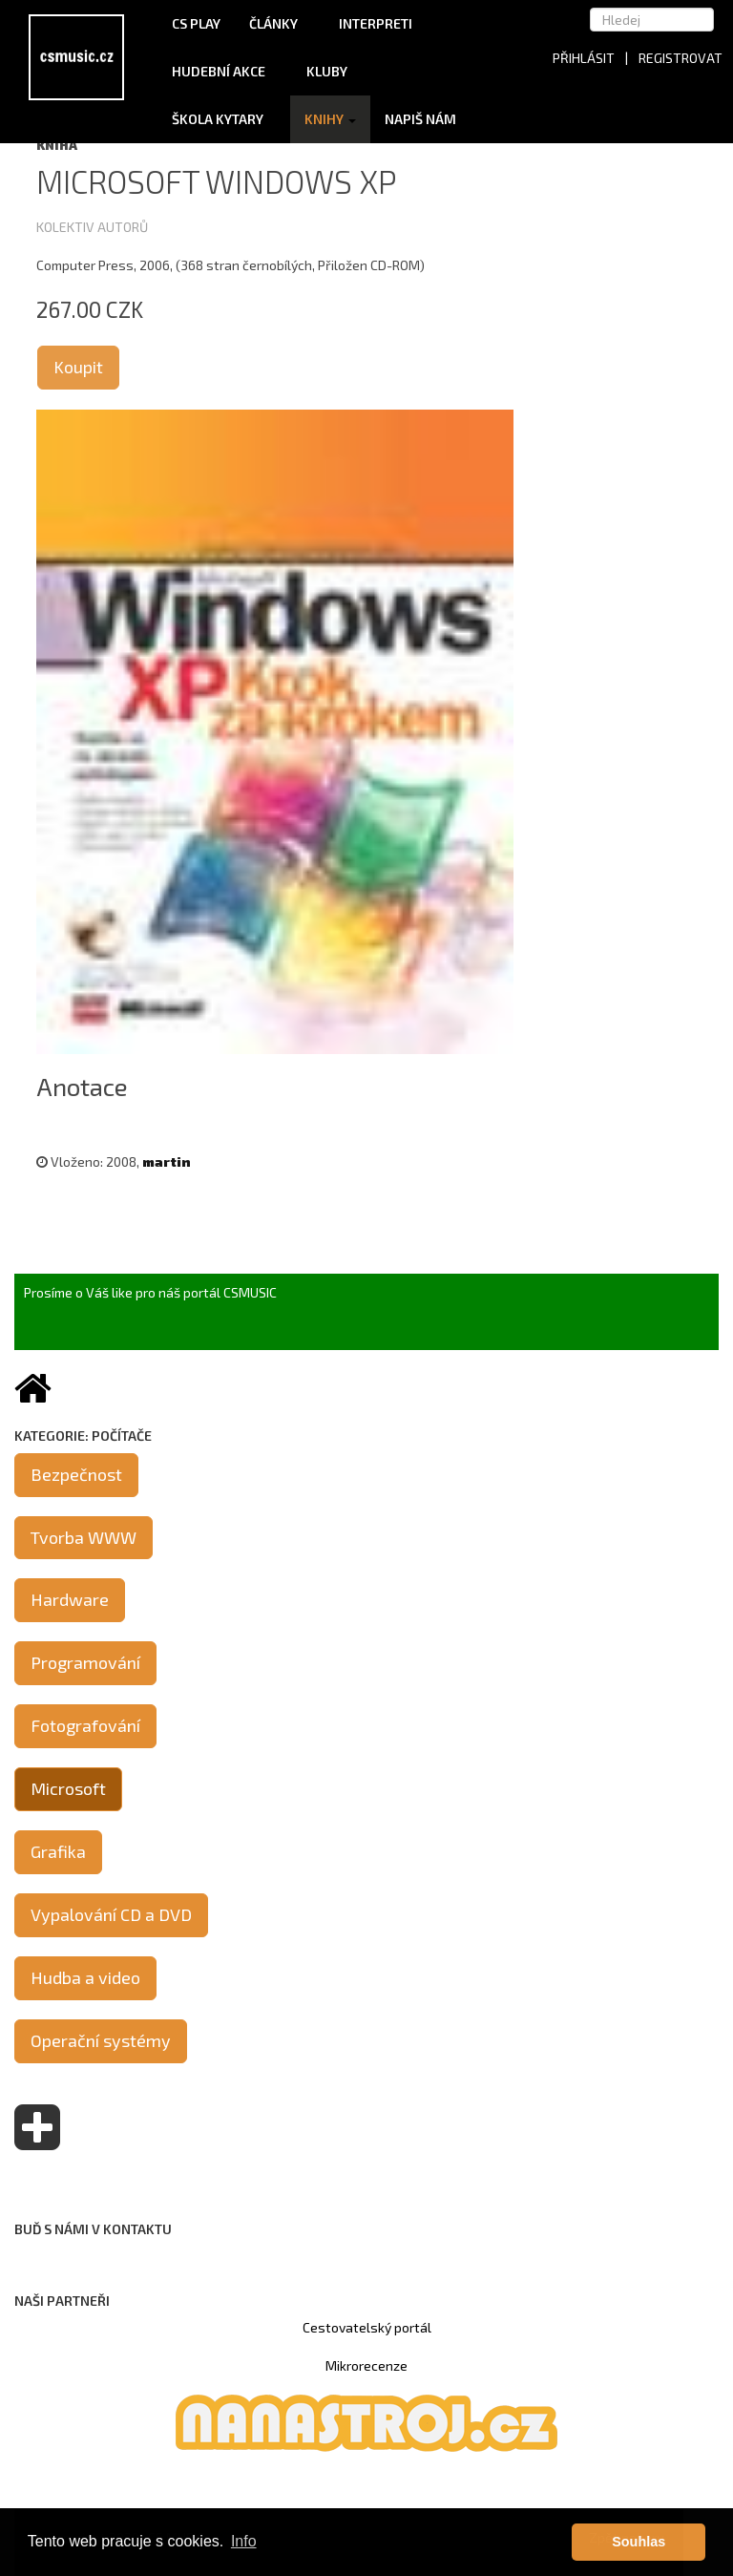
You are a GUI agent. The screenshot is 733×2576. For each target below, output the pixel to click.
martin (166, 1161)
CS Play (196, 23)
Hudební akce (225, 71)
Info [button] (244, 2541)
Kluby (326, 71)
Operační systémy (101, 2040)
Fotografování (85, 1725)
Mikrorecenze (366, 2365)
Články (279, 23)
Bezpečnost (76, 1474)
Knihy (330, 119)
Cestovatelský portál (367, 2327)
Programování (85, 1662)
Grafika (58, 1851)
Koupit (78, 366)
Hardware (70, 1599)
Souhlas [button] (638, 2541)
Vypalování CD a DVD (111, 1914)
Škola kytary (224, 119)
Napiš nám (420, 119)
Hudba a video (85, 1977)
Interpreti (382, 23)
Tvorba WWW (83, 1537)
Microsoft (68, 1788)
